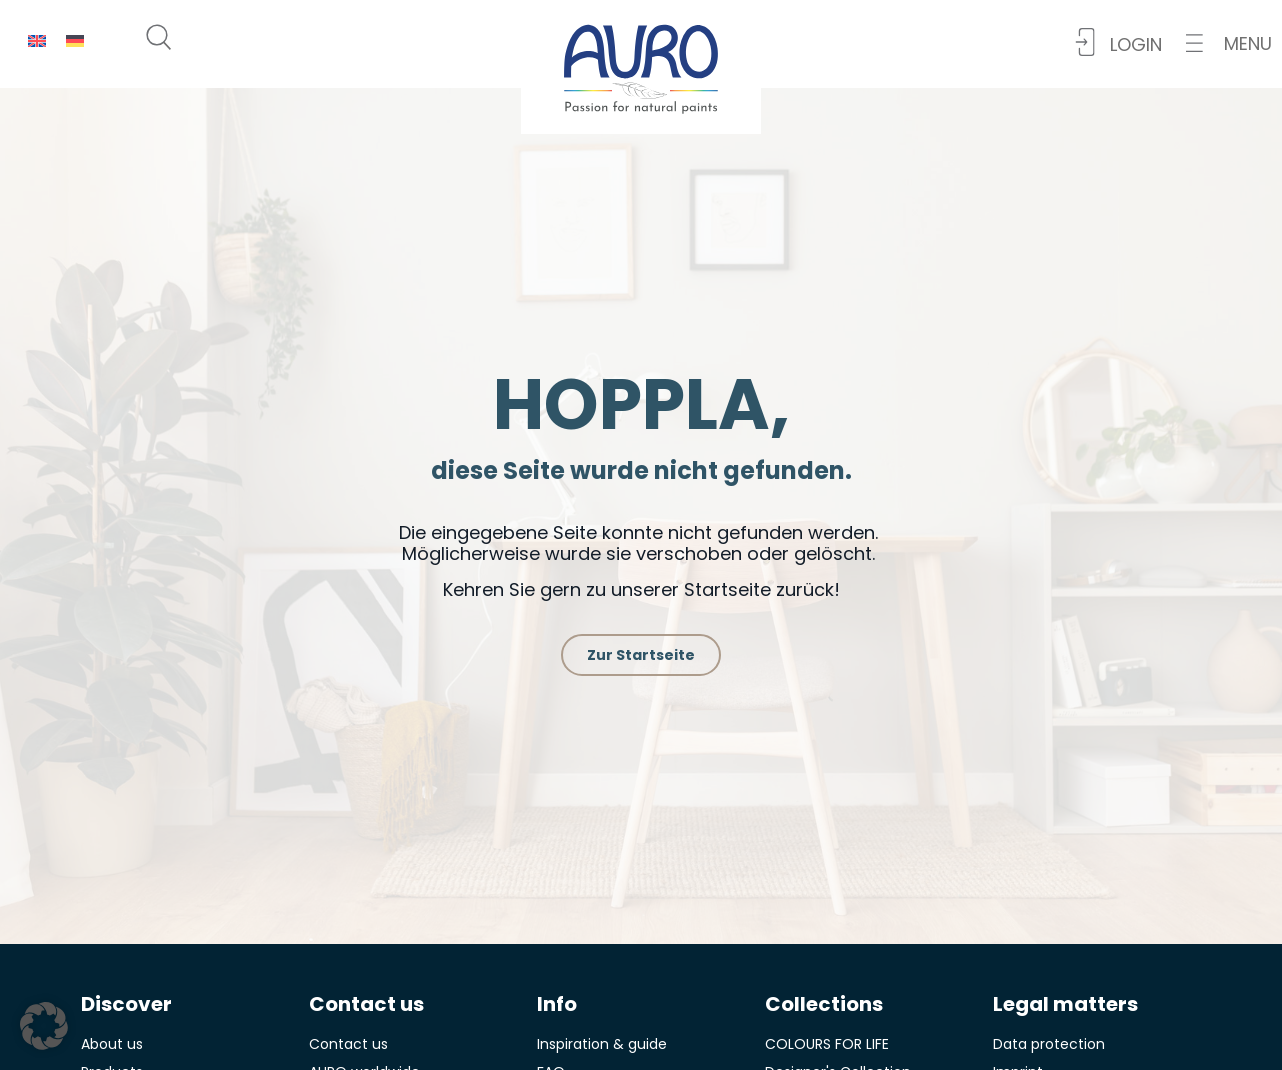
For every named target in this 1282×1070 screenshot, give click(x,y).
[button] (1229, 43)
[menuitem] (37, 40)
